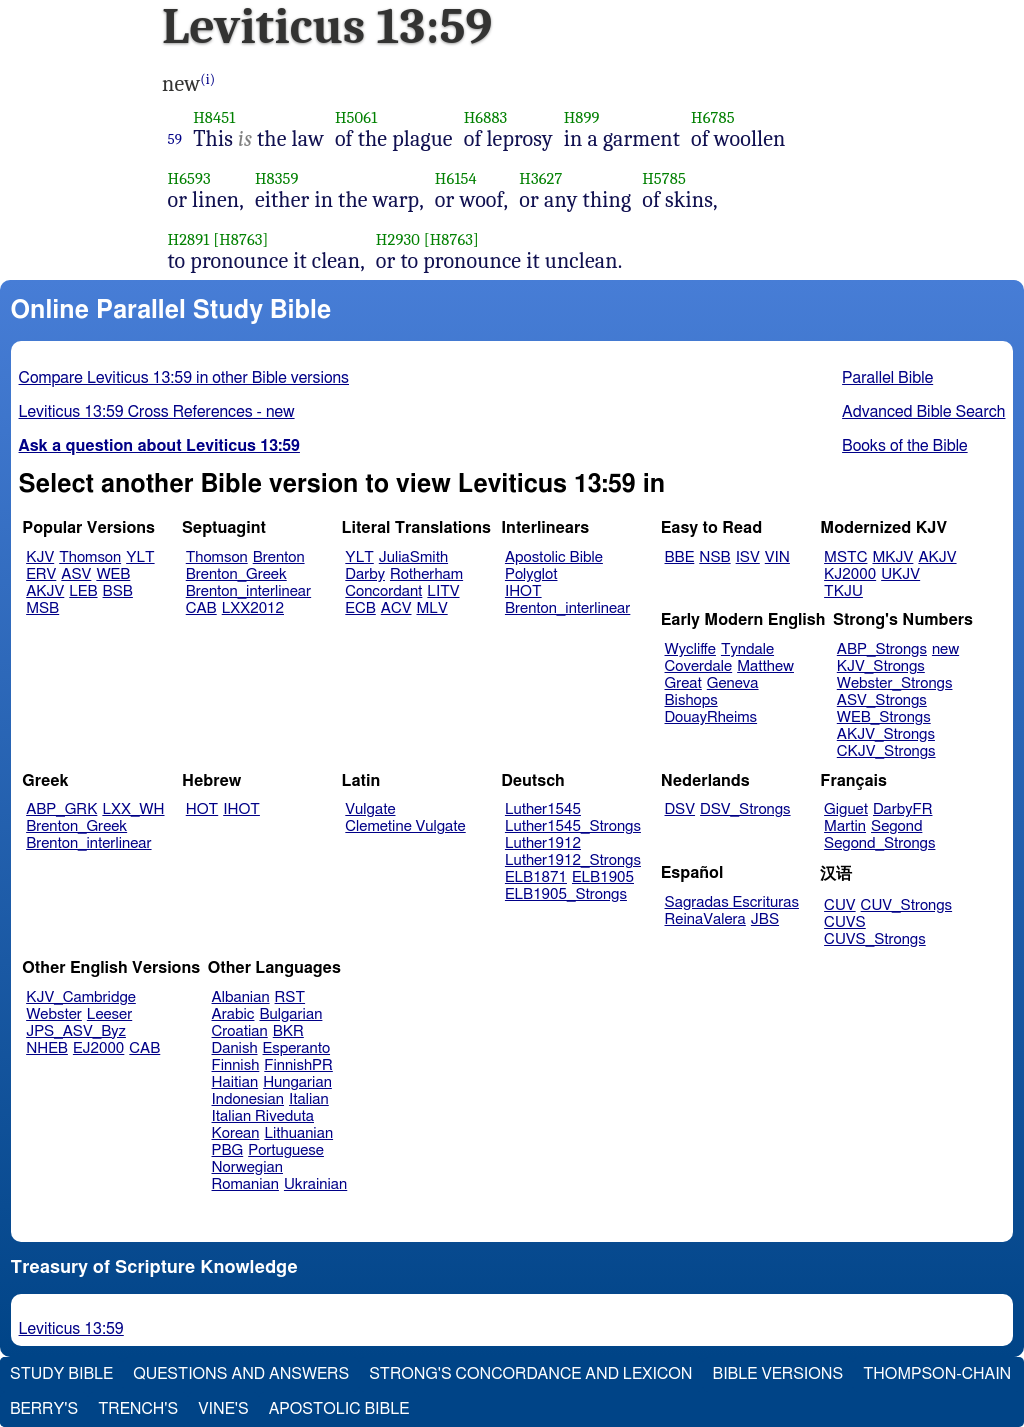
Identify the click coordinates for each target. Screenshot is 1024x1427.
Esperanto (297, 1048)
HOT (202, 809)
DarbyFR (903, 809)
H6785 (713, 117)
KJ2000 (850, 574)
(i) (207, 79)
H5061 (356, 117)
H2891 (189, 239)
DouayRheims (711, 717)
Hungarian (297, 1082)
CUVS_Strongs (875, 939)
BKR (288, 1031)
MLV (431, 608)
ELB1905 (603, 877)
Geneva (733, 683)
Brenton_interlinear (248, 591)
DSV (680, 809)
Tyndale (747, 649)
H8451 (214, 117)
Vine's (223, 1409)
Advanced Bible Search (923, 412)
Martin (845, 826)
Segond (896, 826)
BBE (680, 557)
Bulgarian (290, 1014)
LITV (443, 591)
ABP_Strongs (882, 649)
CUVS (845, 922)
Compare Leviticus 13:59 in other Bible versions (184, 378)
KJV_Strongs (881, 666)
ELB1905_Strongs (566, 894)
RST (290, 997)
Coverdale (699, 666)
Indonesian (248, 1099)
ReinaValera (705, 919)
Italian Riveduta (263, 1116)
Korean (236, 1133)
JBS (765, 919)
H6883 (486, 117)
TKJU (843, 591)
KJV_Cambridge (81, 997)
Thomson (90, 557)
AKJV (45, 591)
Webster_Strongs (895, 683)
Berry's (44, 1409)
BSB (118, 591)
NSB (714, 557)
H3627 (540, 178)
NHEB (47, 1048)
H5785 (664, 178)
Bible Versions (778, 1374)
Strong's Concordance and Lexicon (530, 1374)
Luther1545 (543, 809)
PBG (228, 1150)
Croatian (240, 1031)
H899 (582, 117)
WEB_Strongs (884, 717)
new (945, 649)
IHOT (523, 591)
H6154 (456, 178)
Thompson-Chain (937, 1374)
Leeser (109, 1014)
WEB (113, 574)
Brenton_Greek (236, 574)
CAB (201, 608)
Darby (365, 574)
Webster (54, 1014)
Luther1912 (543, 843)
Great (683, 683)
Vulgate (370, 809)
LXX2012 (253, 608)
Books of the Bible (905, 446)
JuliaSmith (413, 557)
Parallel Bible (887, 378)
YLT (140, 557)
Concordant (383, 591)
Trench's (138, 1409)
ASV (76, 574)
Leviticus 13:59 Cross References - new (157, 412)
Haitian (235, 1082)
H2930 (398, 239)
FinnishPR (298, 1065)
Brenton (279, 557)
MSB (42, 608)
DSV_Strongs (745, 809)
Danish (235, 1048)
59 (175, 139)
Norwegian (247, 1167)
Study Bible (61, 1374)
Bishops (691, 700)
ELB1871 (536, 877)
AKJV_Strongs (886, 734)
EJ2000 (98, 1048)
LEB (83, 591)
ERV (41, 574)
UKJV (900, 574)
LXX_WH (133, 809)
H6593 (189, 178)
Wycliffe (690, 649)
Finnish (236, 1065)
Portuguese (286, 1150)
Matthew (765, 666)
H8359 (277, 178)
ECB (360, 608)
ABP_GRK (61, 809)
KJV (40, 557)
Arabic (233, 1014)
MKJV (892, 557)
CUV (840, 905)
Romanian (245, 1184)
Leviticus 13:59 (71, 1329)
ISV (748, 557)
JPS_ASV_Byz (76, 1031)
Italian (309, 1099)
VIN (777, 557)
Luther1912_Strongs (573, 860)
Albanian (241, 997)
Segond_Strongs (879, 843)
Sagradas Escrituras (732, 902)
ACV (396, 608)
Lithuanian (298, 1133)
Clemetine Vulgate (405, 826)
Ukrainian (315, 1184)
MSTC (845, 557)
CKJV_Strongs (886, 751)
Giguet (846, 809)
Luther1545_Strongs (573, 826)
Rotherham (426, 574)
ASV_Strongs (882, 700)
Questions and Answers (241, 1374)
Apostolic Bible (339, 1409)
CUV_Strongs (906, 905)
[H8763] (240, 239)
